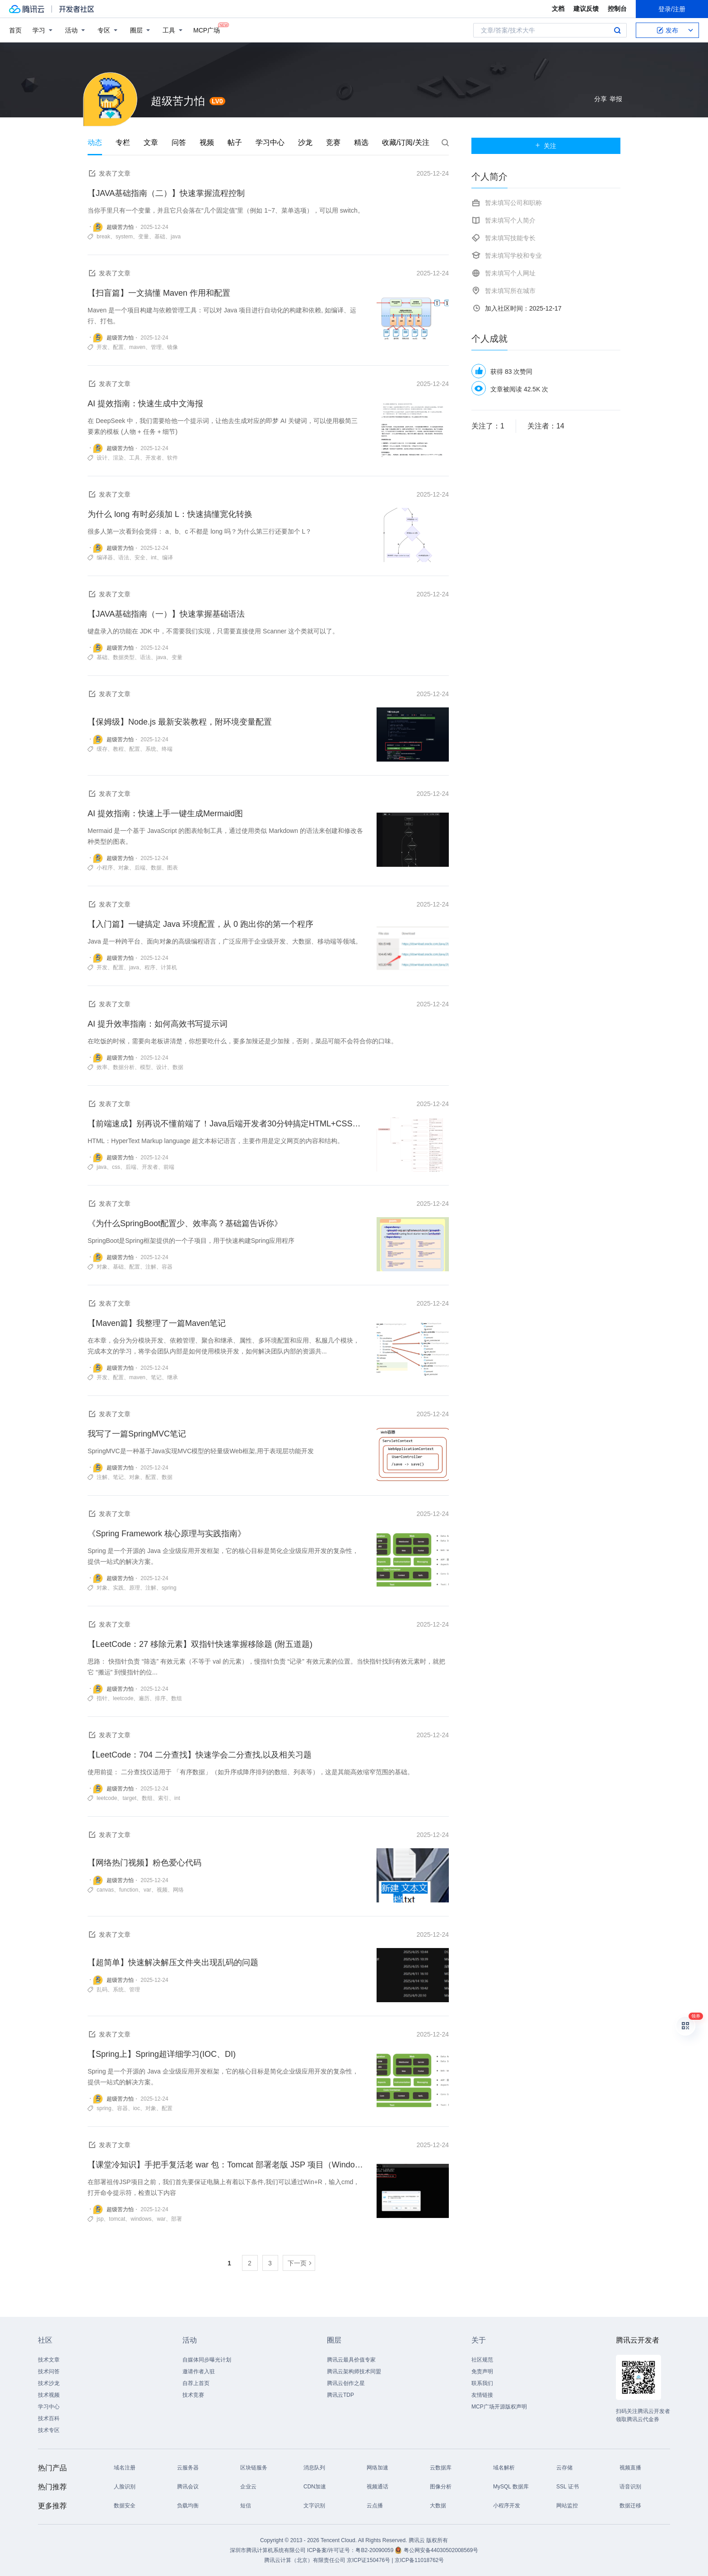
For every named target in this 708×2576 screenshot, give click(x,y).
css (116, 1167)
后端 (140, 868)
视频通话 (377, 2486)
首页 (15, 30)
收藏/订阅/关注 (405, 142)
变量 (143, 236)
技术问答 (49, 2371)
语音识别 (630, 2486)
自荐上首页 (196, 2383)
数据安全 (124, 2505)
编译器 (105, 557)
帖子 (235, 142)
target (129, 1798)
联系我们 (482, 2383)
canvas (105, 1890)
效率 (102, 1067)
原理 (134, 1588)
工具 (134, 458)
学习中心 (270, 142)
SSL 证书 (567, 2486)
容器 (167, 1267)
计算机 (169, 967)
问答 (179, 142)
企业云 (248, 2486)
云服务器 (188, 2467)
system (124, 236)
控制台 (617, 8)
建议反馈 (586, 8)
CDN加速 (314, 2486)
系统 (150, 749)
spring (169, 1588)
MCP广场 (206, 29)
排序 (160, 1698)
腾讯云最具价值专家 (351, 2360)
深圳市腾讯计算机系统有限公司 (268, 2550)
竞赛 (333, 142)
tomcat (117, 2219)
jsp (100, 2219)
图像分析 (441, 2486)
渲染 (118, 458)
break (103, 236)
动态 (95, 142)
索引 (163, 1798)
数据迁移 (630, 2505)
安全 (140, 557)
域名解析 (504, 2467)
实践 (118, 1588)
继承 (172, 1377)
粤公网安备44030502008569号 (441, 2550)
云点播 (375, 2505)
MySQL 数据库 (511, 2486)
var (147, 1890)
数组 (176, 1698)
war (161, 2219)
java (176, 236)
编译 (167, 557)
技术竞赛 (193, 2395)
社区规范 (482, 2360)
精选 (361, 142)
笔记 (156, 1377)
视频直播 (630, 2467)
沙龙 (305, 142)
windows (140, 2219)
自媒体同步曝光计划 (206, 2360)
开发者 (153, 458)
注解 (150, 1267)
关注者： (545, 426)
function (128, 1890)
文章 (151, 142)
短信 (245, 2505)
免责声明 (482, 2371)
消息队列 (314, 2467)
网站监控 (567, 2505)
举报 (616, 98)
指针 (102, 1698)
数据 (156, 868)
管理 (156, 347)
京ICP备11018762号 (419, 2560)
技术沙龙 (49, 2383)
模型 (145, 1067)
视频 (207, 142)
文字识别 (314, 2505)
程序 (149, 967)
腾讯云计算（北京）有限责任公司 (304, 2560)
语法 (123, 557)
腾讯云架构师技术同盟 (354, 2371)
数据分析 (124, 1067)
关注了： (487, 426)
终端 (167, 749)
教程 (118, 749)
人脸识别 (124, 2486)
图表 (172, 868)
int (154, 557)
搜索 (617, 30)
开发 (102, 347)
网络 (178, 1890)
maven (137, 347)
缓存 (102, 749)
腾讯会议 (188, 2486)
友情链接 (482, 2395)
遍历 (144, 1698)
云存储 (564, 2467)
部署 (176, 2219)
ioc (136, 2108)
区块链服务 (253, 2467)
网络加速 (377, 2467)
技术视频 (49, 2395)
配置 (118, 347)
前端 (168, 1167)
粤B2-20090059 (375, 2550)
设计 (102, 458)
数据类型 (124, 657)
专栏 (123, 142)
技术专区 (49, 2430)
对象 (123, 868)
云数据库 (441, 2467)
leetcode (123, 1698)
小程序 (105, 868)
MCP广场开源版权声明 (499, 2407)
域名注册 (124, 2467)
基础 (159, 236)
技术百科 (49, 2418)
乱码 (102, 1989)
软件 (172, 458)
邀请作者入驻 (198, 2371)
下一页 (297, 2263)
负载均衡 (188, 2505)
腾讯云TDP (340, 2395)
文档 (558, 8)
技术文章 (49, 2360)
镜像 (172, 347)
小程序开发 (506, 2505)
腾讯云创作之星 (346, 2383)
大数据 (438, 2505)
